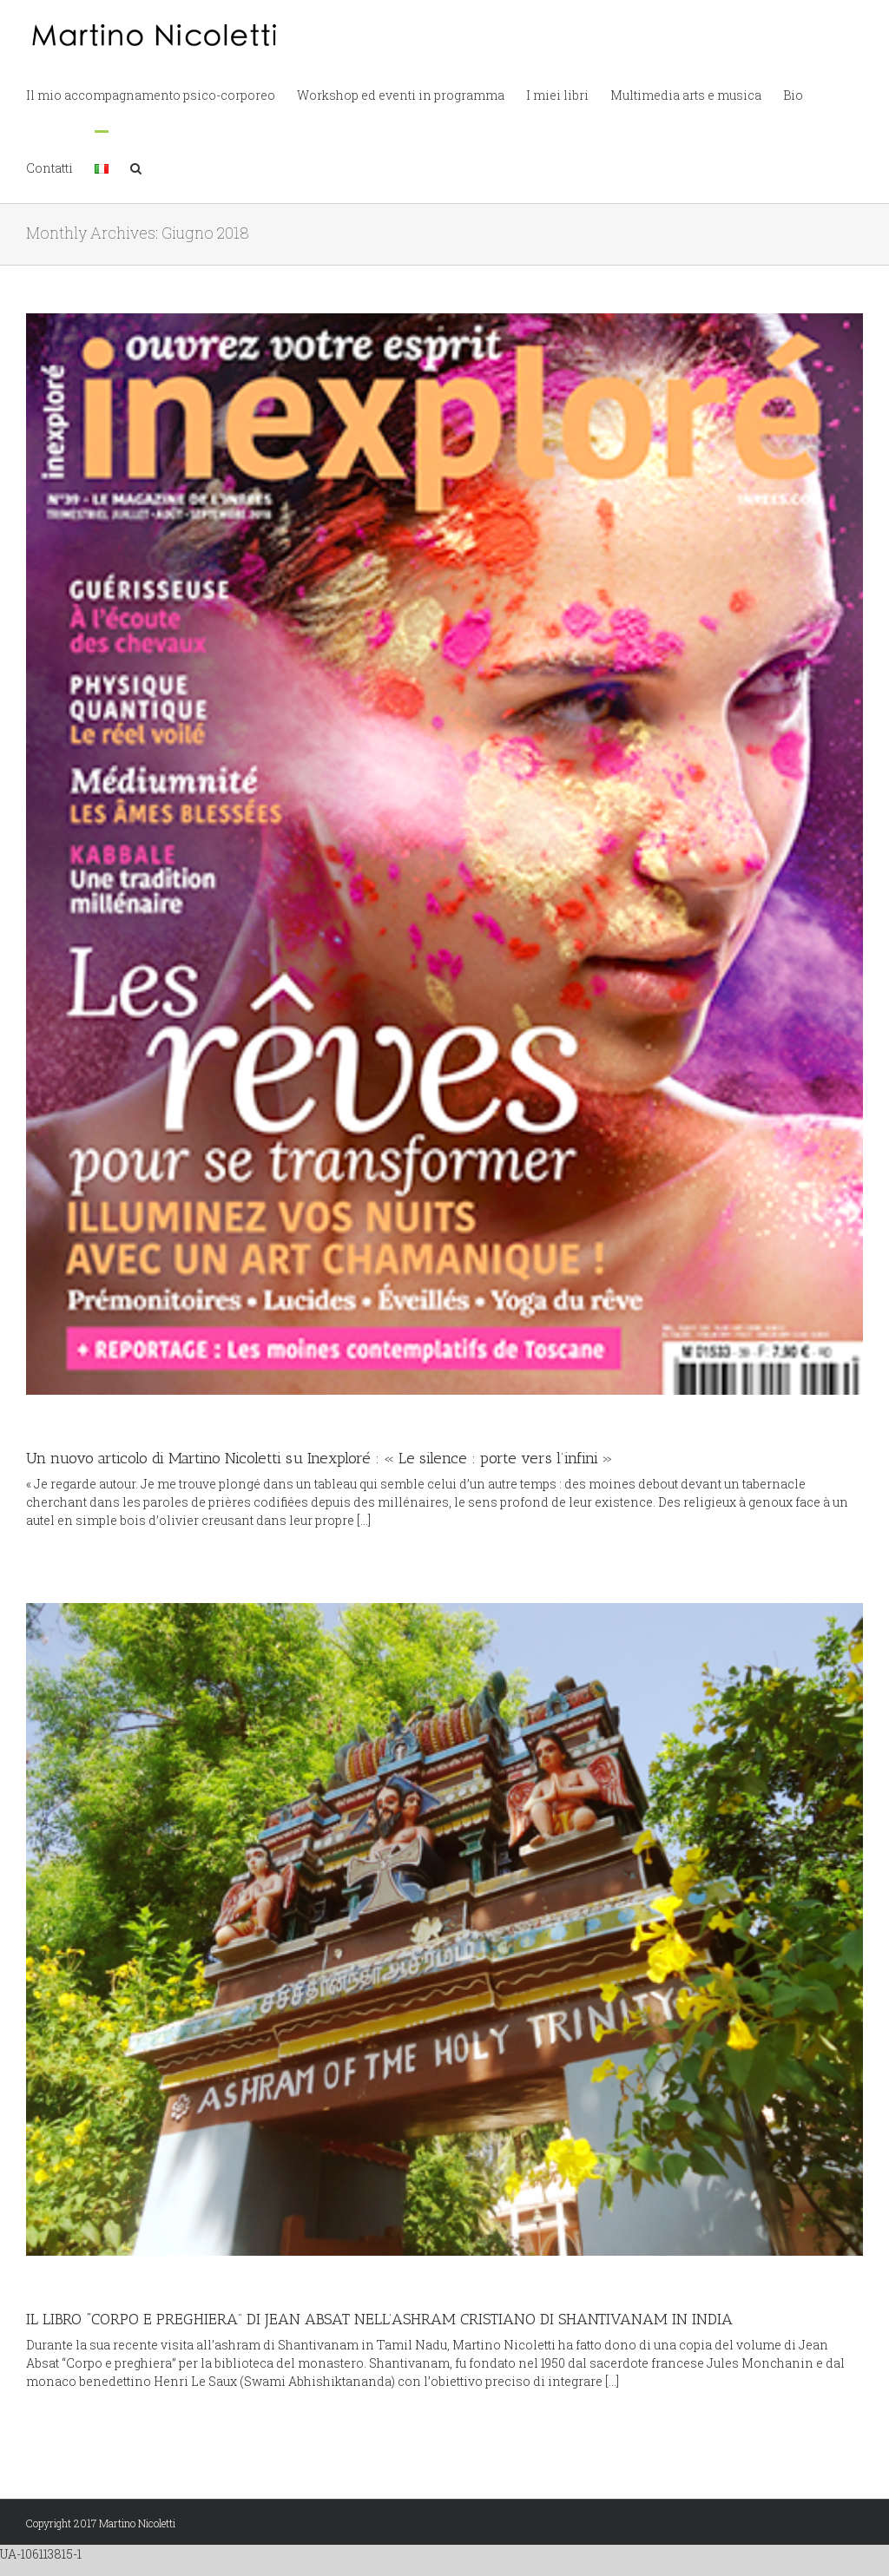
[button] (136, 166)
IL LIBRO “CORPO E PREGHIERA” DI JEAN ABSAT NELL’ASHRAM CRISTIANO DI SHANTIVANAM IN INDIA (379, 2319)
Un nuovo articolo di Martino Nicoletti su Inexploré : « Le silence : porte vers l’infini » (319, 1458)
